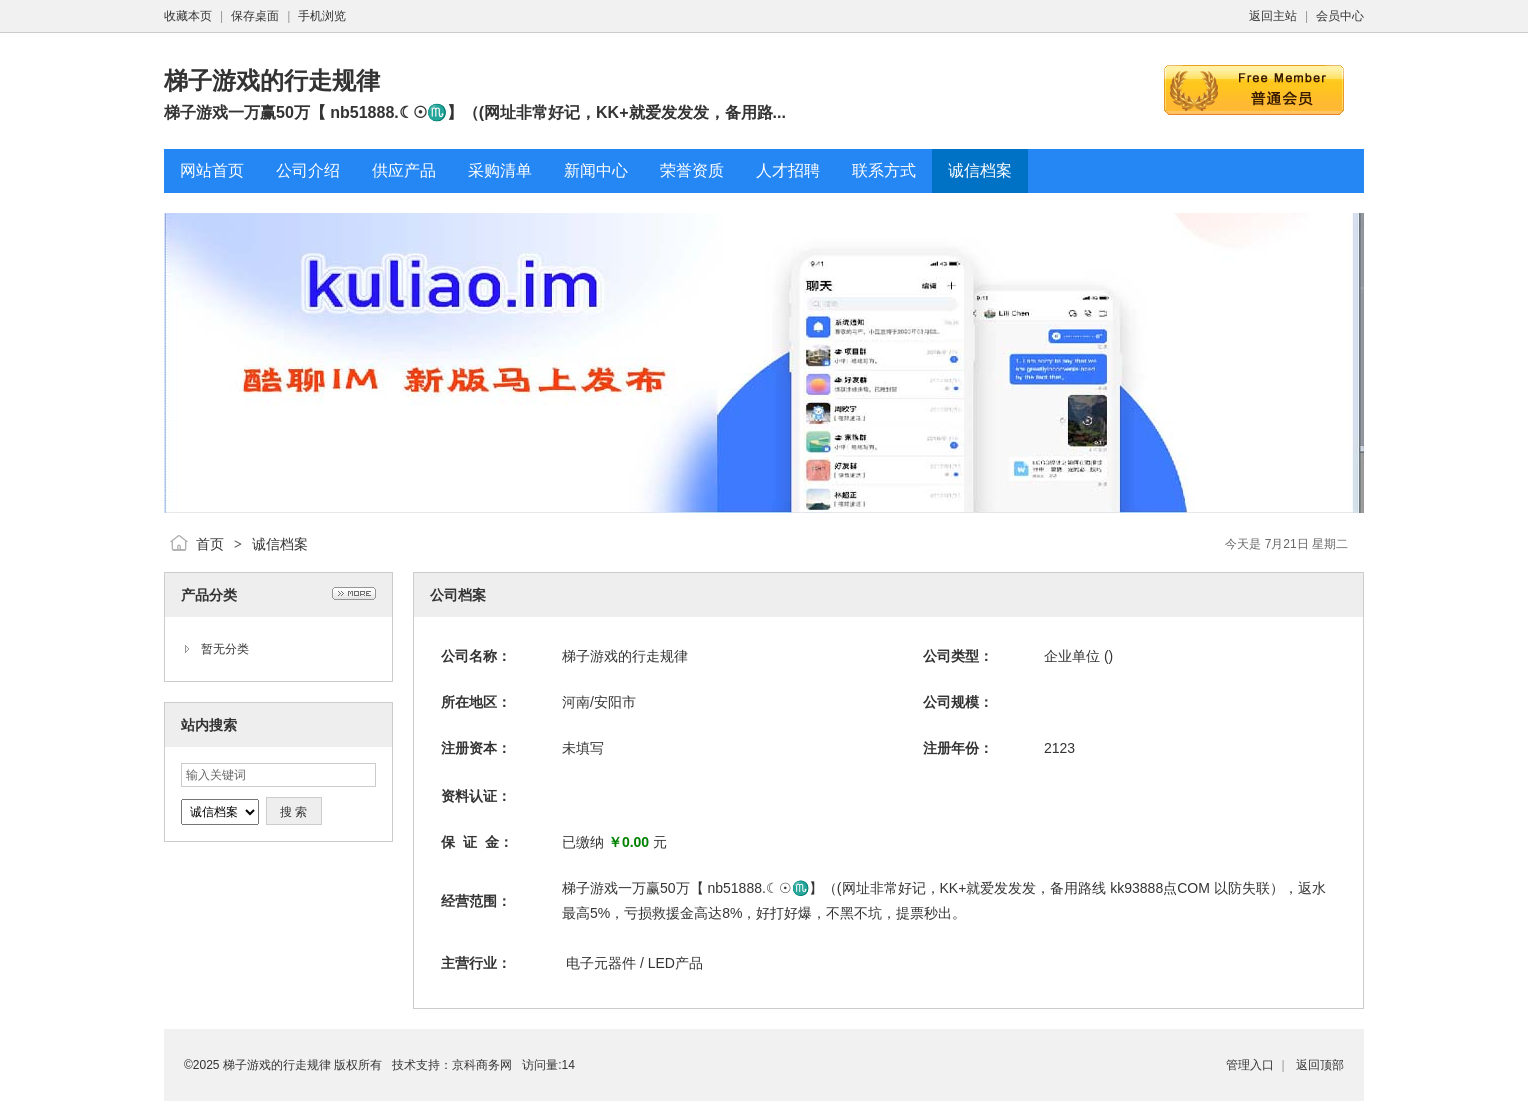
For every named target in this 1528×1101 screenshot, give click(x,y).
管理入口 (1250, 1065)
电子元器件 (601, 963)
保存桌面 (255, 16)
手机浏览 (322, 16)
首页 (210, 544)
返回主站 (1273, 16)
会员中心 (1340, 16)
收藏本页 (188, 16)
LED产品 (675, 963)
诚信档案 (280, 544)
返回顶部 (1320, 1065)
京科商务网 (482, 1065)
